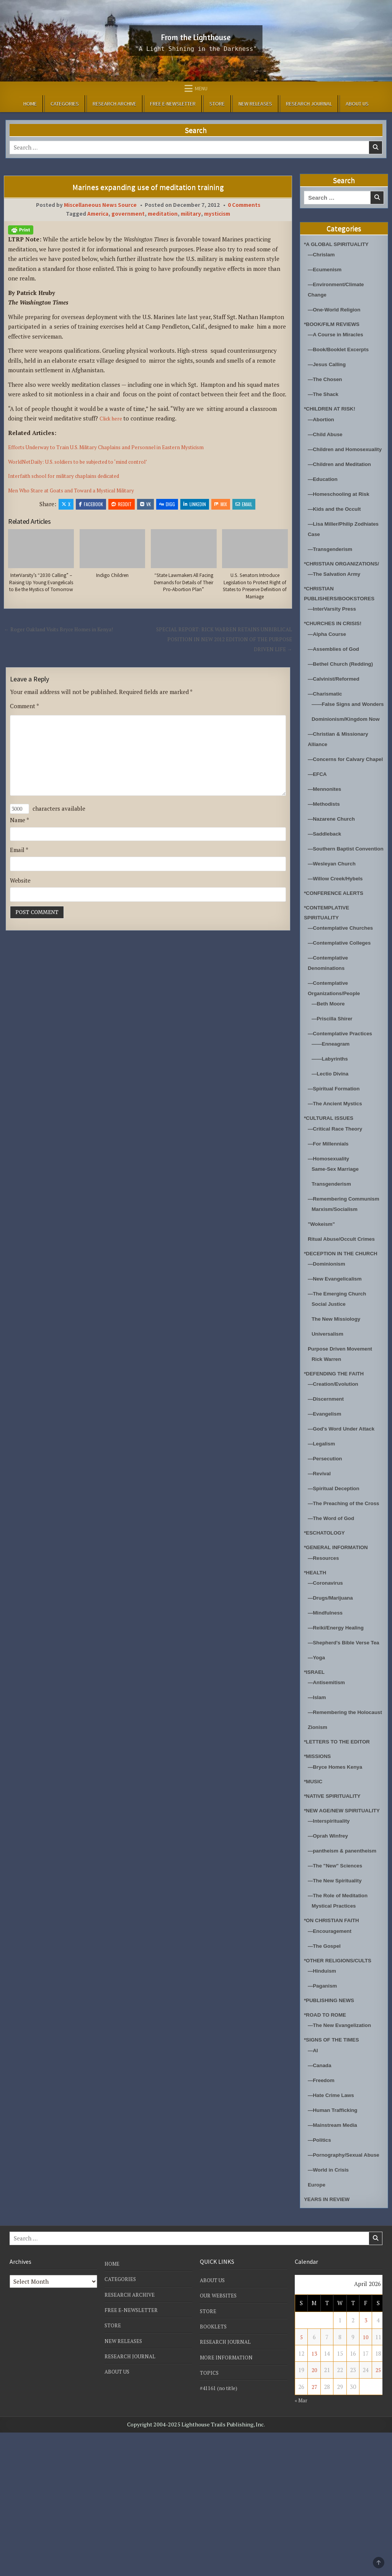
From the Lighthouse (196, 35)
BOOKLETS (214, 2469)
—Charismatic (327, 713)
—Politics (321, 2273)
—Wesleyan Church (335, 925)
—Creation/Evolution (336, 1466)
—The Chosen (327, 379)
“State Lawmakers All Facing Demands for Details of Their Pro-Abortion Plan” (183, 584)
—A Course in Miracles (339, 334)
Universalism (329, 1415)
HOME (30, 103)
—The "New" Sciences (338, 1999)
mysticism (217, 214)
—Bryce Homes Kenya (338, 1879)
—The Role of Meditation (341, 2028)
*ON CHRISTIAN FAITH (335, 2053)
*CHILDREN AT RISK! (333, 408)
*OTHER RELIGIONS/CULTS (342, 2093)
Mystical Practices (336, 2039)
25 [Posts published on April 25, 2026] (378, 2513)
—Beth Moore (330, 1065)
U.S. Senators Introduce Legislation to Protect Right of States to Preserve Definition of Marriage (254, 592)
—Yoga (317, 1759)
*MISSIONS (319, 1869)
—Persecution (327, 1540)
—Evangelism (326, 1495)
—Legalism (323, 1525)
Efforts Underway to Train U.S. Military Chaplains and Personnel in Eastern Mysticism (120, 447)
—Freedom (323, 2213)
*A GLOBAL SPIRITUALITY (340, 244)
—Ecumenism (327, 269)
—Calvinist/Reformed (337, 699)
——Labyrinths (332, 1120)
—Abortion (322, 419)
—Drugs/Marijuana (333, 1689)
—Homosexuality (331, 1220)
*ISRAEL (315, 1774)
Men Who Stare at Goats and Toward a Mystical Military (81, 490)
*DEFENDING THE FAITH (337, 1455)
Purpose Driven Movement (344, 1430)
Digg (167, 504)
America (97, 214)
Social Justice (331, 1385)
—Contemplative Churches (344, 989)
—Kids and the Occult (338, 519)
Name (19, 838)
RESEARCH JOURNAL (309, 103)
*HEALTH (316, 1664)
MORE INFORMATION (229, 2500)
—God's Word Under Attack (345, 1510)
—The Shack (325, 394)
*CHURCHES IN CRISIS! (336, 643)
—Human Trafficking (336, 2243)
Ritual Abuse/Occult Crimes (345, 1310)
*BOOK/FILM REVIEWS (335, 324)
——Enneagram (333, 1105)
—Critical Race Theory (338, 1190)
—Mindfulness (327, 1704)
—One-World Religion (337, 309)
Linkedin (194, 504)
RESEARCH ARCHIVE (114, 103)
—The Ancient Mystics (338, 1165)
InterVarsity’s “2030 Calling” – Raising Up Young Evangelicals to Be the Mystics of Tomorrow (41, 588)
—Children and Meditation (343, 474)
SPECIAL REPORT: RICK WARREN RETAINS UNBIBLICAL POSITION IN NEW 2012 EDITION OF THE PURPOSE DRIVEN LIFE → (225, 651)
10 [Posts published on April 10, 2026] (366, 2480)
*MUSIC (314, 1894)
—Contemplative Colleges (343, 1004)
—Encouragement (332, 2064)
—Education (324, 489)
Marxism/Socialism (337, 1280)
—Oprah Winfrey (330, 1958)
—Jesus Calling (329, 364)
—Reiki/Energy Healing (339, 1719)
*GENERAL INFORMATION (340, 1639)
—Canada (321, 2198)
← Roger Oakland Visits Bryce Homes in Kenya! (66, 640)
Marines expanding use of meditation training (148, 186)
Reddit (121, 504)
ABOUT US (357, 103)
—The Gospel (326, 2079)
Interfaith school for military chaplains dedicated (72, 475)
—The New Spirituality (338, 2014)
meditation (163, 214)
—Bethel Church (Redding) (344, 684)
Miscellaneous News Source (100, 205)
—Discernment (328, 1481)
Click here (113, 418)
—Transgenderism (333, 559)
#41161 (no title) (221, 2531)
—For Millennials (331, 1205)
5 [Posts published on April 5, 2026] (301, 2480)
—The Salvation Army (337, 594)
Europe (318, 2328)
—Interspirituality (331, 1944)
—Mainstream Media (335, 2258)
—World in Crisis (331, 2313)
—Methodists (326, 855)
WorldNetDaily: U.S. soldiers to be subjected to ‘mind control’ (88, 461)
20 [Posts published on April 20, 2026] (314, 2513)
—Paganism (324, 2119)
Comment (24, 717)
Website (20, 900)
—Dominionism (329, 1345)
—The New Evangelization (343, 2158)
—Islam (318, 1800)
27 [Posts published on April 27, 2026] (314, 2530)
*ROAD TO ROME (327, 2148)
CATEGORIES (65, 103)
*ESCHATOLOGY (327, 1625)
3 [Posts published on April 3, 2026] (365, 2464)
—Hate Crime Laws (334, 2228)
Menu (201, 88)
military (191, 214)
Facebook (91, 504)
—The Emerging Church (341, 1375)
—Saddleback (326, 884)
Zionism (319, 1840)
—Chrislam (323, 254)
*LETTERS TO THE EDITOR (341, 1854)
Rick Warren (328, 1440)
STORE (217, 103)
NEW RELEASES (255, 103)
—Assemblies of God (337, 669)
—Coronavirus (327, 1675)
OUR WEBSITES (220, 2439)
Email (243, 504)
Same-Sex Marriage (338, 1230)
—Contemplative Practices (344, 1095)
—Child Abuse (327, 434)
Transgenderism (334, 1245)
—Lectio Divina (332, 1135)
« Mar (302, 2543)
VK (145, 504)
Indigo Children (112, 576)
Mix (220, 504)
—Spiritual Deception (337, 1570)
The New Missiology (339, 1400)
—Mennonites (326, 840)
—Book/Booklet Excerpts (342, 349)
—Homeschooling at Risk (342, 504)
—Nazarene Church (334, 870)
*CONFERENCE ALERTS (337, 954)
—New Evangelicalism (338, 1360)
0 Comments (244, 205)
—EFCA (318, 825)
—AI (313, 2183)
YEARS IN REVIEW (329, 2342)
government (128, 214)
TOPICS (210, 2516)
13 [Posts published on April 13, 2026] (314, 2497)
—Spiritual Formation (337, 1150)
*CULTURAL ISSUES (331, 1179)
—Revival (321, 1555)
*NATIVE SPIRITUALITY (336, 1908)
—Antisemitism (329, 1785)
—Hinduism (324, 2104)
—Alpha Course (329, 654)
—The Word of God (334, 1610)
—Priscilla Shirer (335, 1080)
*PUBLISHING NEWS (332, 2133)
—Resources (325, 1650)
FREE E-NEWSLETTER (173, 103)
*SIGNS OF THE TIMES (335, 2173)
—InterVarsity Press (335, 629)
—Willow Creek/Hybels (339, 940)
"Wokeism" (323, 1295)
